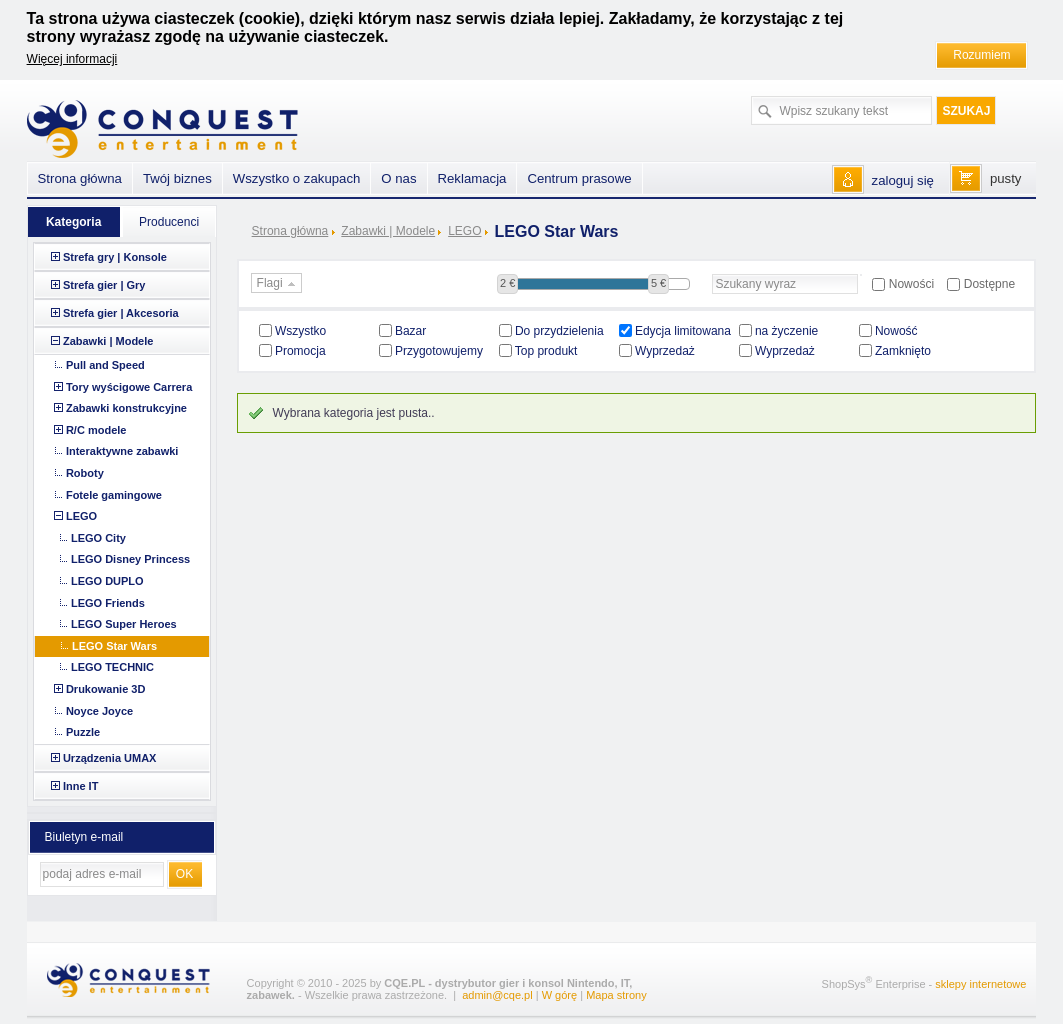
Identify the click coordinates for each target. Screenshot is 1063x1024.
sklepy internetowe (980, 983)
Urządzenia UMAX (110, 758)
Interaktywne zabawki (122, 451)
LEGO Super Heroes (124, 624)
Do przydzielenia (559, 331)
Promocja (300, 351)
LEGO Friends (108, 603)
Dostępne (989, 284)
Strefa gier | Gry (104, 285)
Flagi (278, 284)
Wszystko (300, 331)
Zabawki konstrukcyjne (126, 408)
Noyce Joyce (99, 711)
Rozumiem (981, 55)
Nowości (911, 284)
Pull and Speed (105, 365)
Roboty (85, 473)
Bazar (410, 331)
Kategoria (73, 222)
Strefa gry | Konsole (115, 257)
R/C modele (96, 430)
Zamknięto (903, 351)
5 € (658, 283)
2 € (507, 283)
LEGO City (98, 538)
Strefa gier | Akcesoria (121, 313)
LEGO (464, 231)
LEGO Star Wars (114, 646)
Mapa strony (616, 995)
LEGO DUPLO (107, 581)
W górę (559, 995)
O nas (398, 178)
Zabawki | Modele (388, 231)
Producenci (169, 222)
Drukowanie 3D (105, 689)
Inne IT (80, 786)
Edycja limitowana (683, 331)
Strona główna (290, 231)
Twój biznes (177, 178)
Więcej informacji (72, 59)
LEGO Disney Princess (130, 559)
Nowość (896, 331)
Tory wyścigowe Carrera (129, 387)
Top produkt (546, 351)
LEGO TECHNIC (112, 667)
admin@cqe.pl (497, 995)
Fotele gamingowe (114, 495)
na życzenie (786, 331)
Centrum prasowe (579, 178)
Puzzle (83, 732)
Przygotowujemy (439, 351)
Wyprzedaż (665, 351)
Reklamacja (472, 178)
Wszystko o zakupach (297, 178)
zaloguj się (903, 180)
